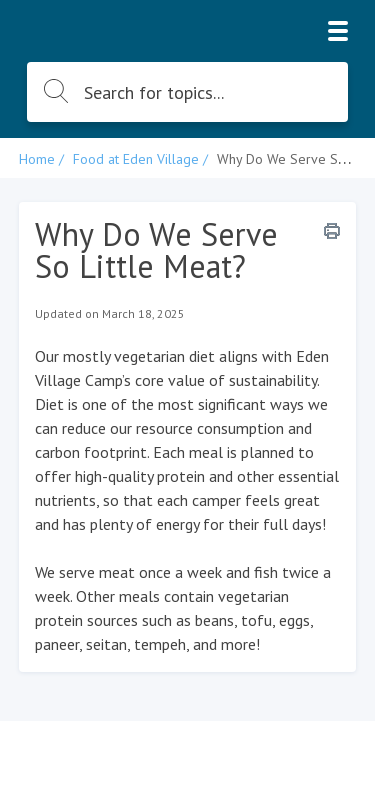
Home (37, 159)
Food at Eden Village (136, 159)
